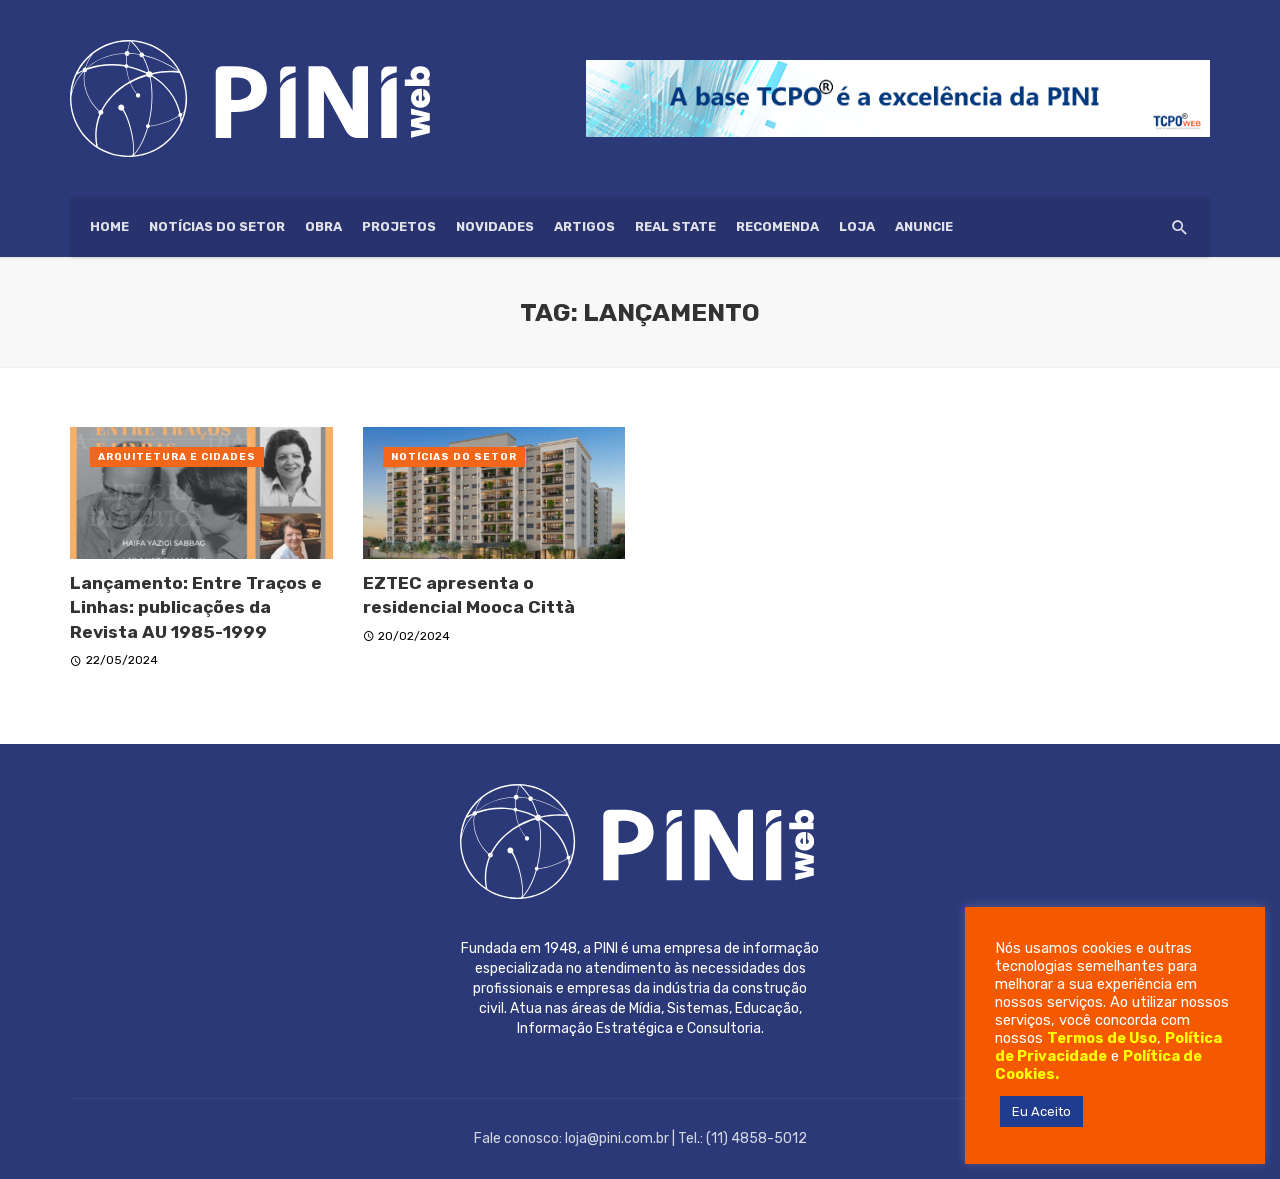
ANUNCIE (924, 226)
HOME (109, 226)
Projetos (399, 226)
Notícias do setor (217, 226)
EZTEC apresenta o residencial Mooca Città (469, 595)
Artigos (584, 226)
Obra (323, 226)
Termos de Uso (1102, 1038)
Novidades (495, 226)
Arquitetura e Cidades (177, 457)
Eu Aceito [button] (1041, 1111)
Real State (675, 226)
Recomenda (777, 226)
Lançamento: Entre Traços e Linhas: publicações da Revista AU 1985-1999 (196, 607)
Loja (857, 226)
